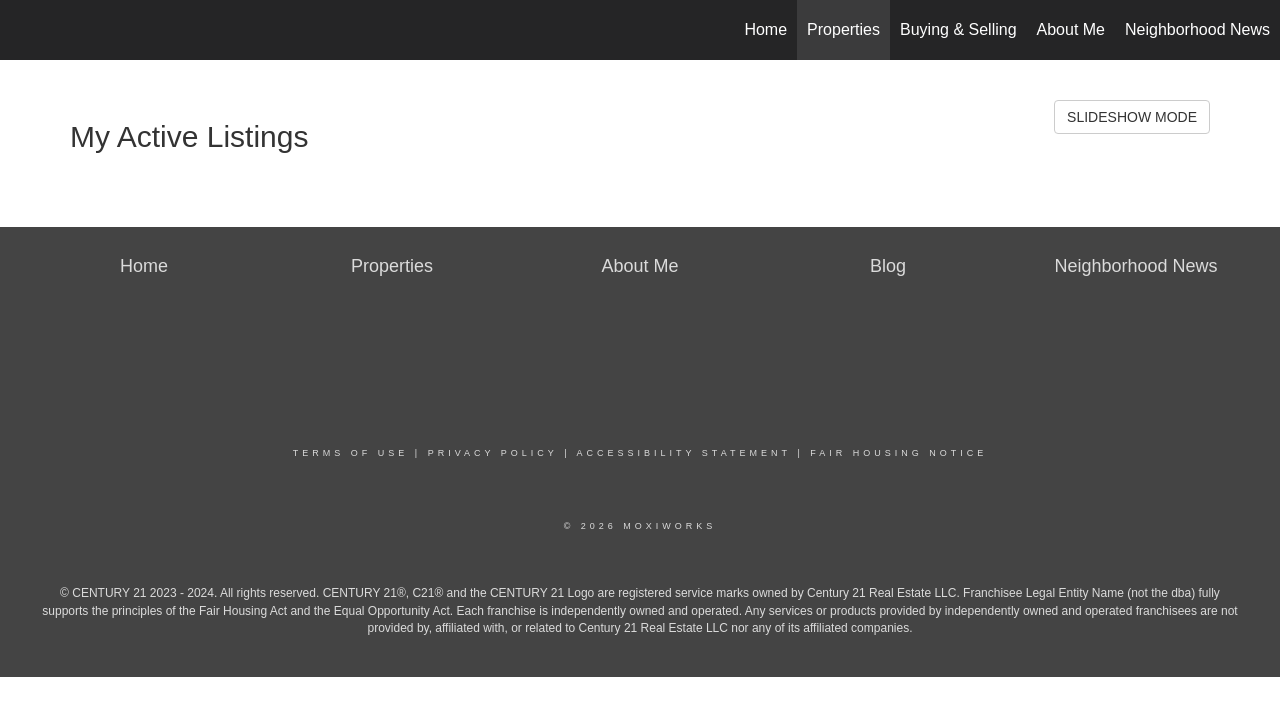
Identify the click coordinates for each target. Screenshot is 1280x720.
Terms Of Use (351, 453)
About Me (1071, 29)
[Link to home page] (25, 30)
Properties (843, 29)
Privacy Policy (493, 453)
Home (765, 29)
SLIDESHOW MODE (1132, 117)
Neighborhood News (1197, 29)
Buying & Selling (958, 29)
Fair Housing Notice (898, 453)
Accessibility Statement (684, 453)
